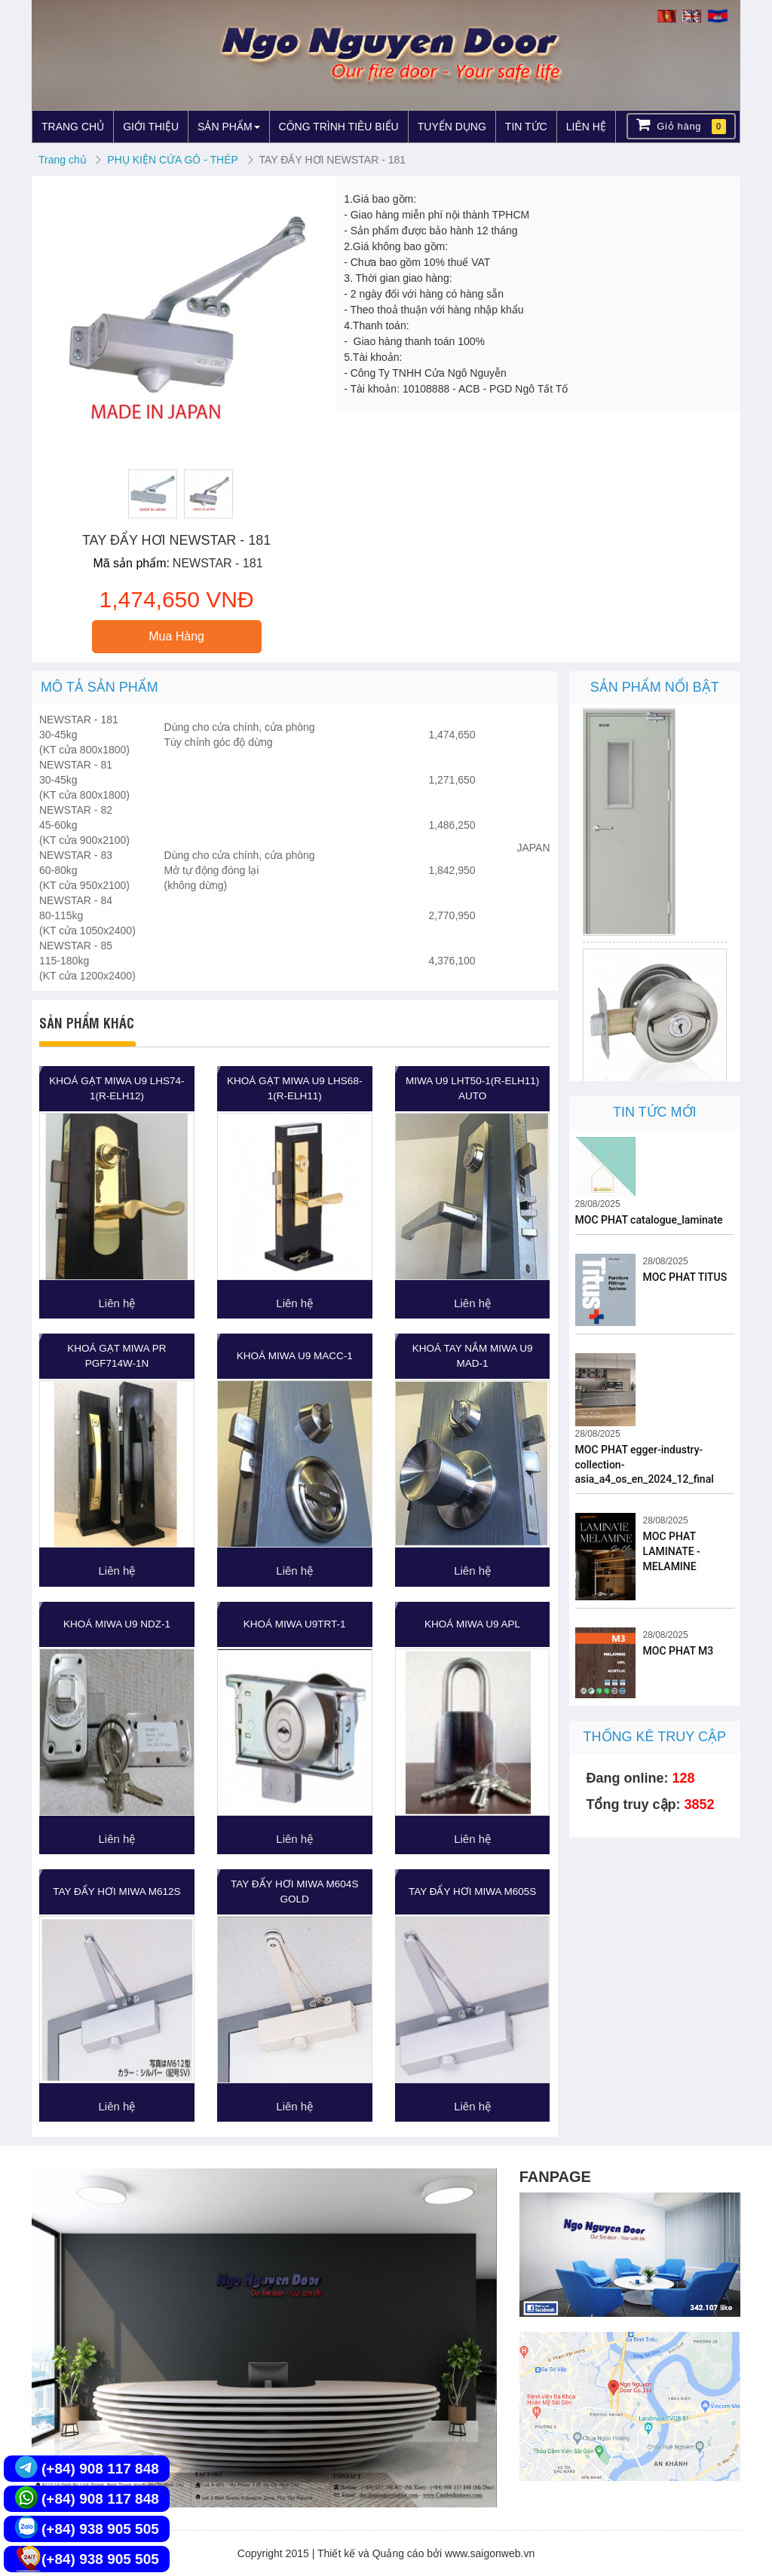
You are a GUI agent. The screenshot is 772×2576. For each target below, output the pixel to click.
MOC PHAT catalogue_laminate (649, 1220)
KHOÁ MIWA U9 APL (472, 1624)
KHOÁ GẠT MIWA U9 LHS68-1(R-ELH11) (294, 1088)
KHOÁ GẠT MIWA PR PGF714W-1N (116, 1356)
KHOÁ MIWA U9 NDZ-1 (116, 1624)
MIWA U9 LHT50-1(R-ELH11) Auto (472, 1088)
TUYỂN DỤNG (452, 127)
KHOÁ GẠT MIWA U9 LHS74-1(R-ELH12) (116, 1088)
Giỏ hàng (681, 125)
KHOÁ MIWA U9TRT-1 (295, 1624)
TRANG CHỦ (72, 127)
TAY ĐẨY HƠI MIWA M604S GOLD (294, 1891)
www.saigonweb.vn (490, 2553)
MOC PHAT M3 (678, 1651)
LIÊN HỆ (586, 127)
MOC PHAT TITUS (685, 1277)
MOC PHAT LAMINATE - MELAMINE (671, 1551)
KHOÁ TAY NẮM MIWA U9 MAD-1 (472, 1356)
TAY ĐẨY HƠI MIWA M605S (472, 1891)
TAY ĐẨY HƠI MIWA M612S (116, 1891)
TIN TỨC (526, 127)
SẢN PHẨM (228, 127)
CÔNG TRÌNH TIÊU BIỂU (339, 127)
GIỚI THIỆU (151, 127)
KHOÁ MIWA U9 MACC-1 (295, 1355)
